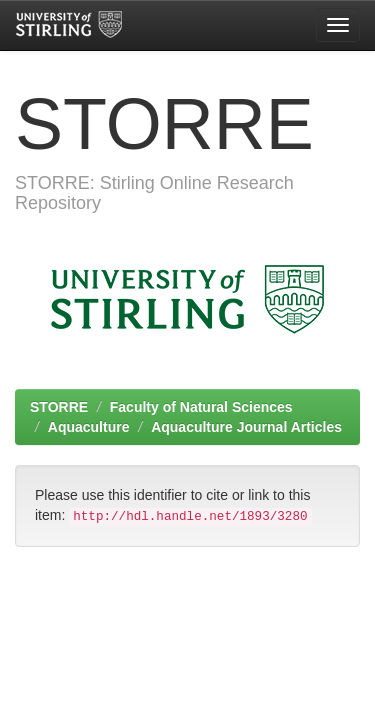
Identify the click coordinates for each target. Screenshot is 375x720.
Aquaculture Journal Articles (246, 427)
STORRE (59, 407)
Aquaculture (89, 427)
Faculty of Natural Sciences (201, 407)
